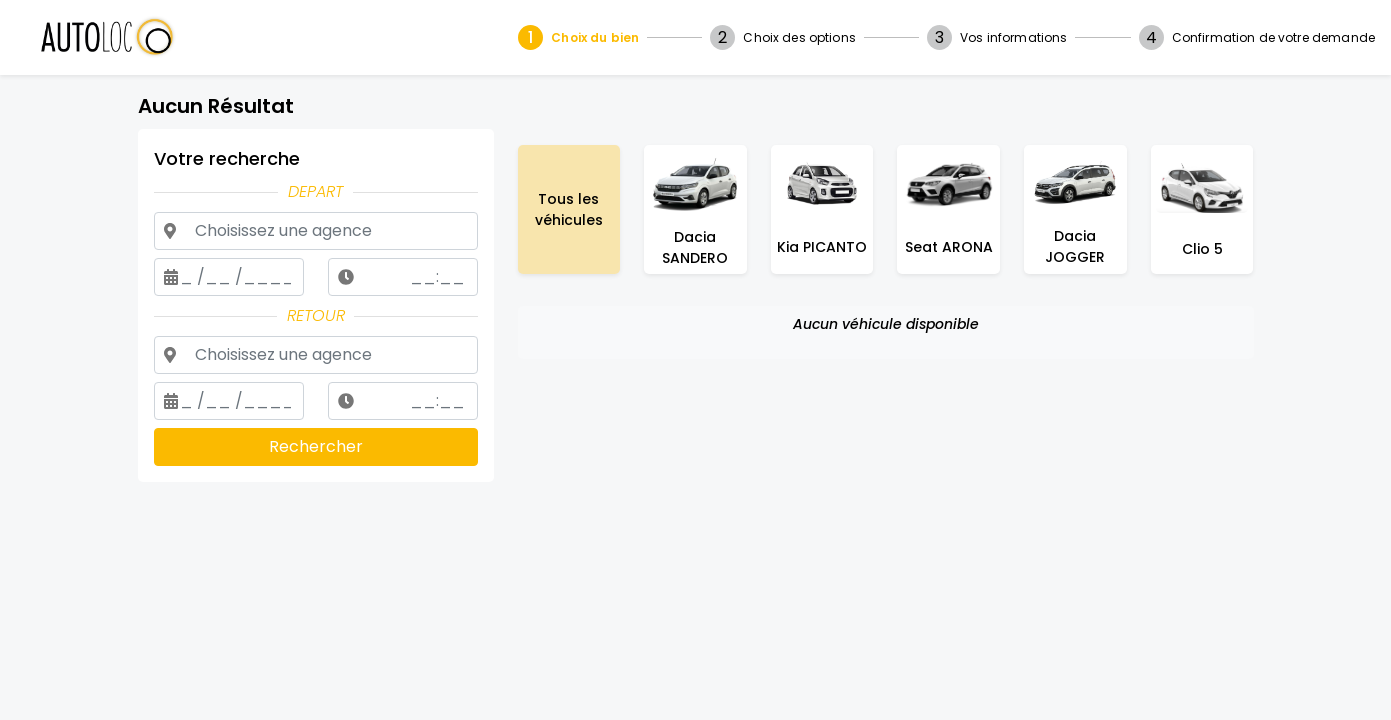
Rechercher (316, 446)
